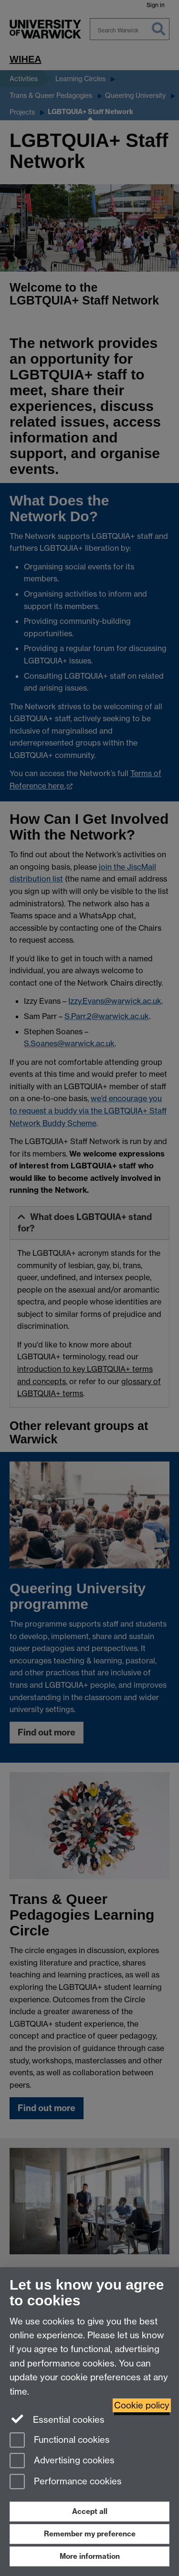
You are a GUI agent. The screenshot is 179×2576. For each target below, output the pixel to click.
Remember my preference (90, 2533)
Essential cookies (57, 2419)
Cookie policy (141, 2405)
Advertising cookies (62, 2461)
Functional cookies (60, 2441)
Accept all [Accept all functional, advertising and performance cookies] (89, 2511)
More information (90, 2556)
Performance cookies (66, 2482)
